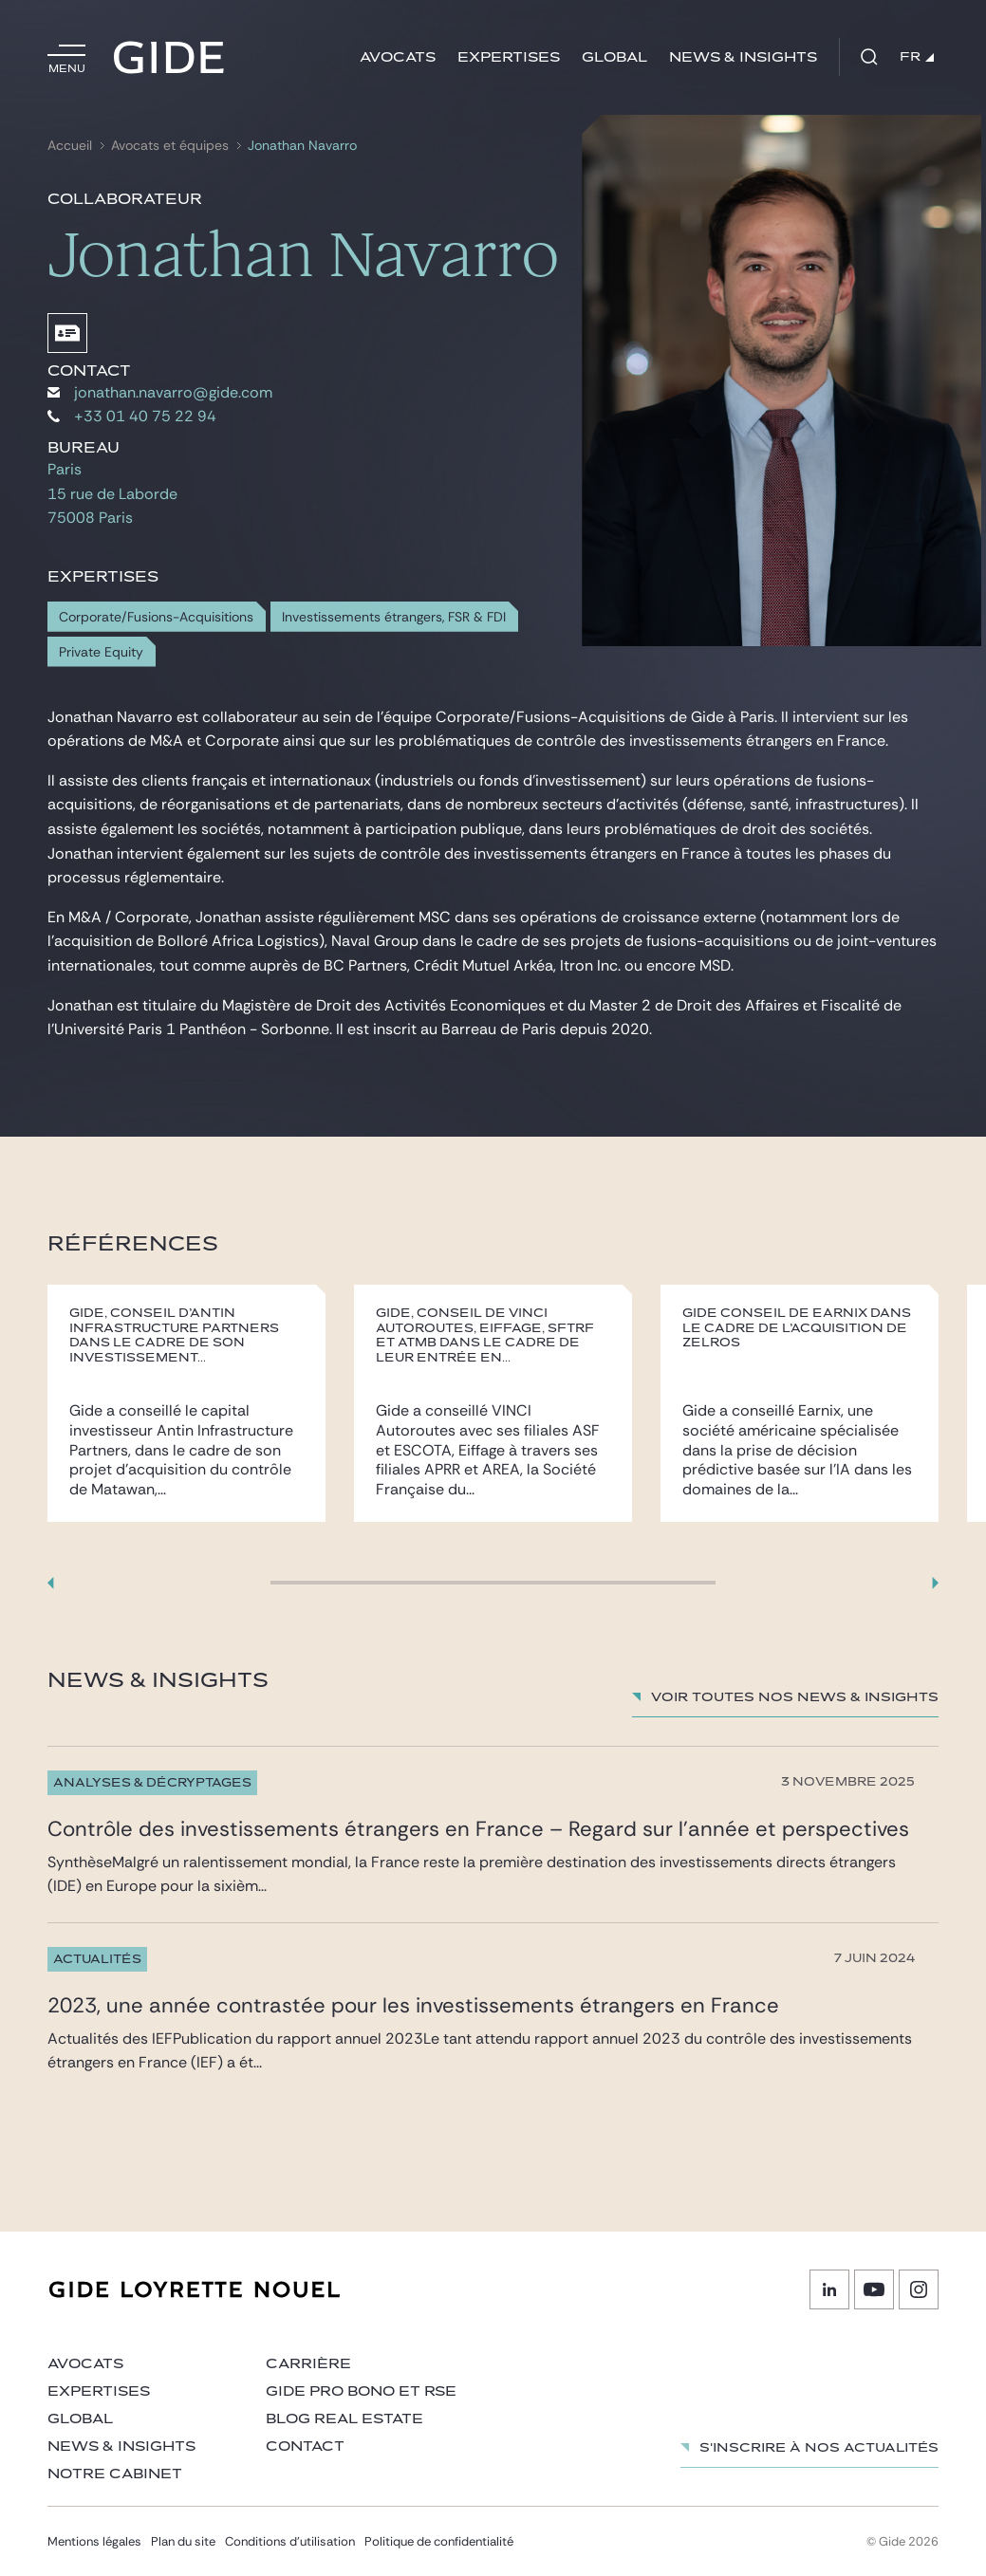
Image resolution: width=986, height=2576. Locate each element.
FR (917, 57)
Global (614, 57)
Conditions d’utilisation (290, 2541)
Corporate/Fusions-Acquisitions (156, 617)
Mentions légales (94, 2541)
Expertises (508, 57)
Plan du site (183, 2541)
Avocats (398, 57)
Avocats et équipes (170, 146)
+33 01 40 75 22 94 (131, 416)
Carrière (308, 2364)
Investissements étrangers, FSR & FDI (394, 617)
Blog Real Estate (344, 2419)
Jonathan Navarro (302, 146)
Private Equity (101, 652)
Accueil (69, 146)
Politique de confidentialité (438, 2541)
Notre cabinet (114, 2474)
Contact (305, 2446)
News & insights (743, 57)
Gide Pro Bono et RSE (361, 2391)
